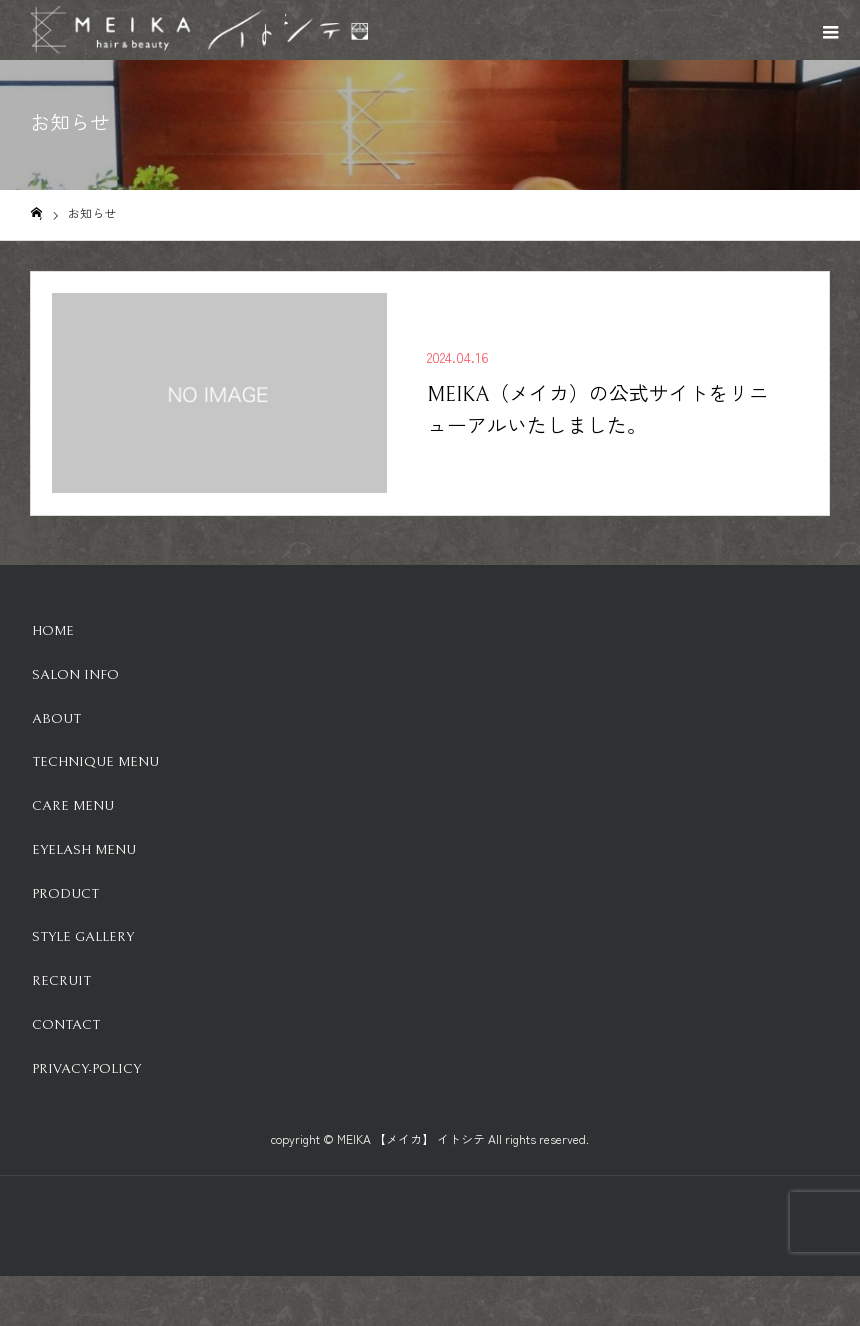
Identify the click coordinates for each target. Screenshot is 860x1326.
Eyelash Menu (84, 850)
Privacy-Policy (86, 1069)
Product (65, 894)
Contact (66, 1025)
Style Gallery (83, 937)
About (56, 719)
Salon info (75, 675)
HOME (53, 631)
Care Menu (73, 806)
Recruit (61, 981)
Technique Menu (95, 762)
